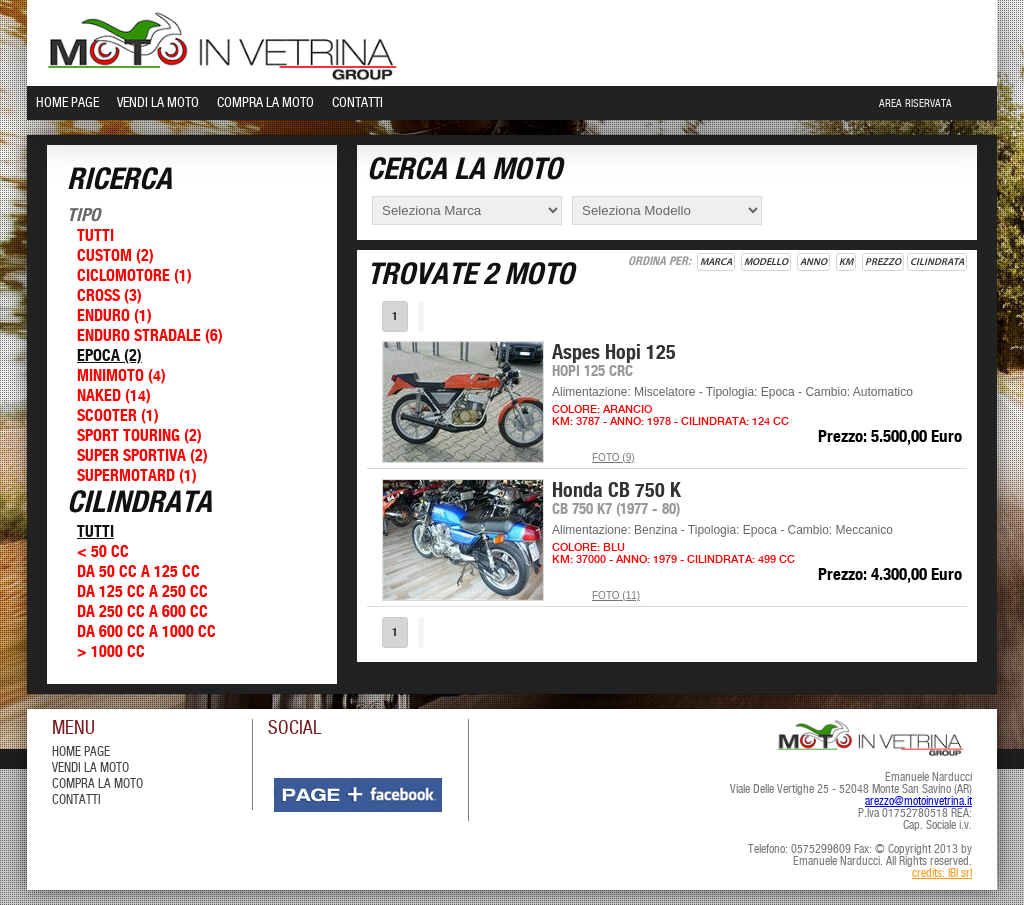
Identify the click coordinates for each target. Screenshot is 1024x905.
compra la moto (97, 784)
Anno (813, 262)
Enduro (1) (114, 316)
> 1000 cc (111, 652)
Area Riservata (915, 104)
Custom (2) (115, 256)
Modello (766, 262)
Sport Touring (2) (139, 436)
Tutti (95, 236)
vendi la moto (90, 768)
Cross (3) (109, 296)
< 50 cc (103, 552)
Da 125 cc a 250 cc (142, 592)
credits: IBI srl (942, 874)
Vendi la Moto (158, 103)
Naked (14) (114, 396)
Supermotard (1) (137, 476)
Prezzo (883, 262)
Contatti (357, 103)
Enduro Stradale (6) (150, 336)
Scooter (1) (118, 416)
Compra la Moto (265, 103)
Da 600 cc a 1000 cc (146, 632)
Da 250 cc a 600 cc (142, 612)
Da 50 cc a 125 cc (138, 572)
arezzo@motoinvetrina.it (918, 802)
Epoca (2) (109, 356)
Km (846, 262)
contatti (76, 800)
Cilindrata (937, 262)
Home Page (67, 103)
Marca (716, 262)
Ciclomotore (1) (134, 276)
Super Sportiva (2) (142, 456)
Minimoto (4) (121, 376)
